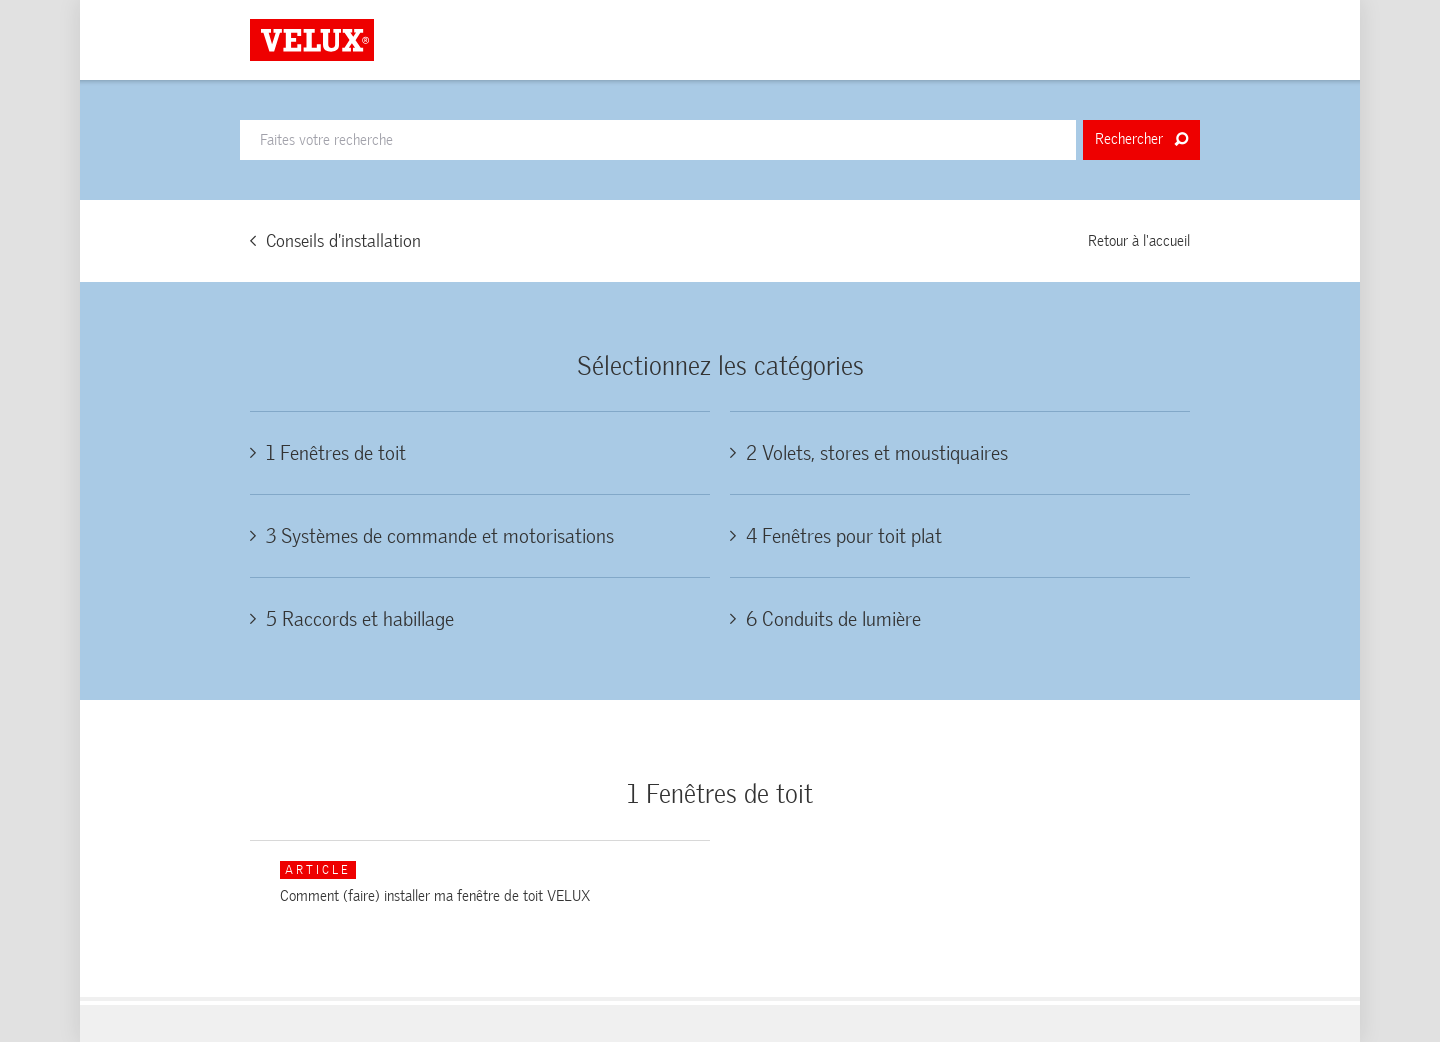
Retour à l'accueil (1139, 241)
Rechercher (1142, 139)
